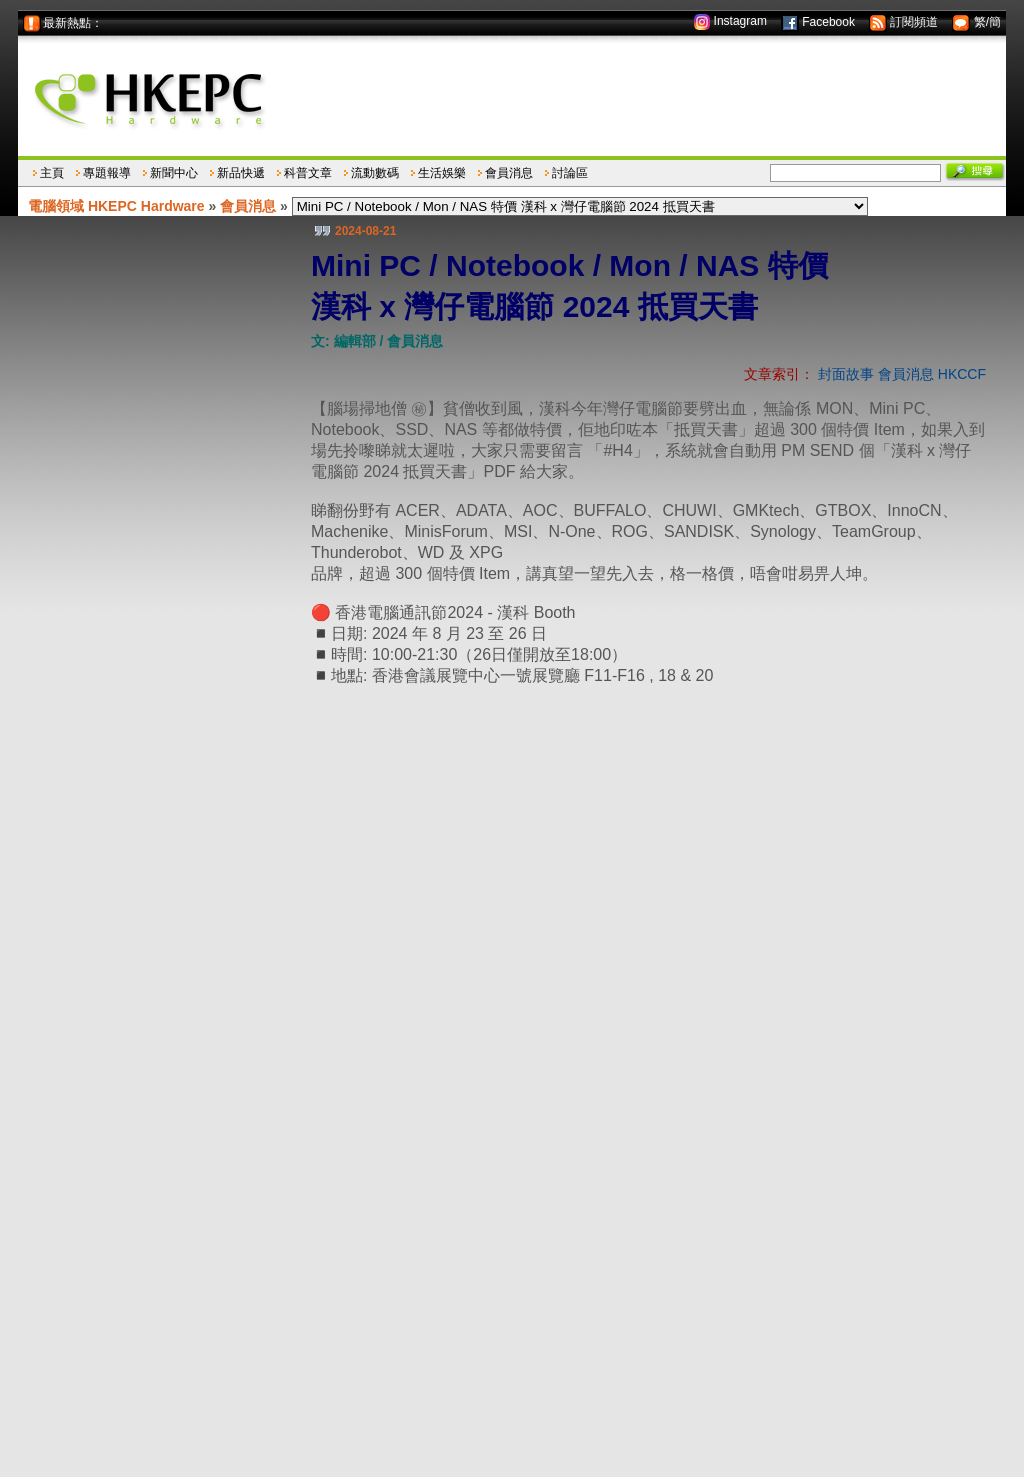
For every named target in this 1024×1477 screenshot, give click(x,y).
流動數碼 (375, 173)
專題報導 (107, 173)
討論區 (570, 173)
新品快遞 (241, 173)
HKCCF (962, 374)
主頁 (52, 173)
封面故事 (846, 374)
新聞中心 (174, 173)
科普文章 (308, 173)
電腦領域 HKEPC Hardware (116, 206)
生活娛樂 (442, 173)
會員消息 (509, 173)
